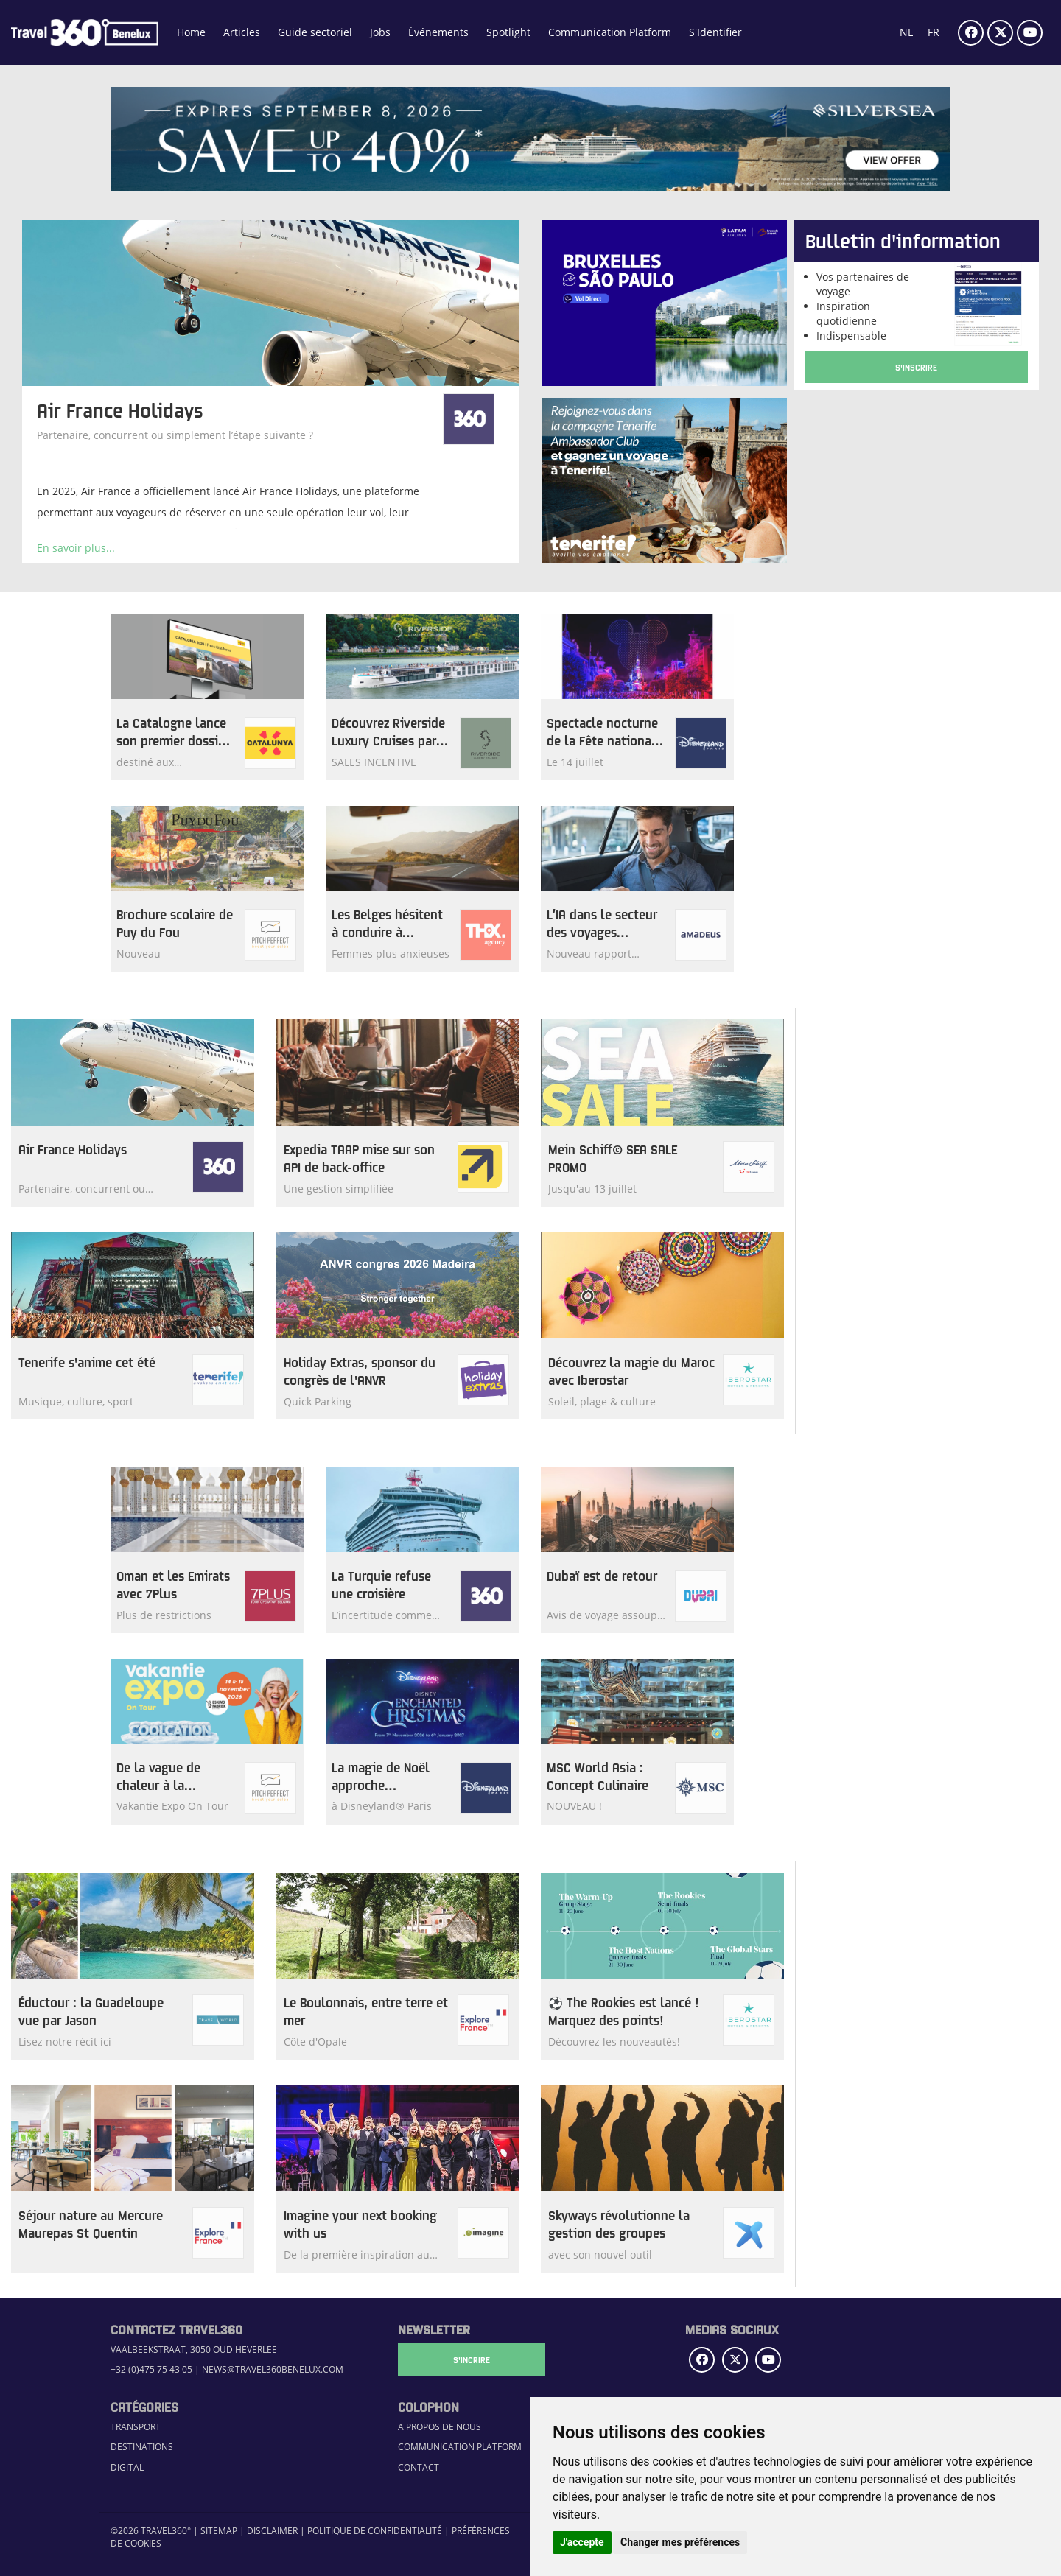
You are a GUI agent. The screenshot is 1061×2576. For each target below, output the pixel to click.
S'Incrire (471, 2359)
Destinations (142, 2446)
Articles (241, 32)
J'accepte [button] (582, 2542)
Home (191, 32)
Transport (136, 2427)
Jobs (380, 32)
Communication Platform (609, 32)
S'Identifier (715, 32)
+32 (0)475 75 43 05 (151, 2369)
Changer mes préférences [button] (680, 2542)
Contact (418, 2467)
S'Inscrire (916, 367)
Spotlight (508, 32)
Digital (127, 2467)
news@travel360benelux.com (272, 2369)
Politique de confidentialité (374, 2530)
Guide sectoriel (315, 32)
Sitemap (218, 2530)
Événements (438, 32)
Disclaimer (272, 2530)
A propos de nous (439, 2427)
